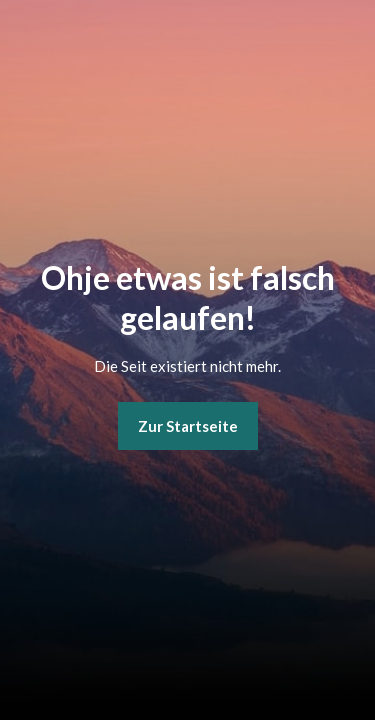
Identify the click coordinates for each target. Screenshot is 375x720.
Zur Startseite (188, 426)
